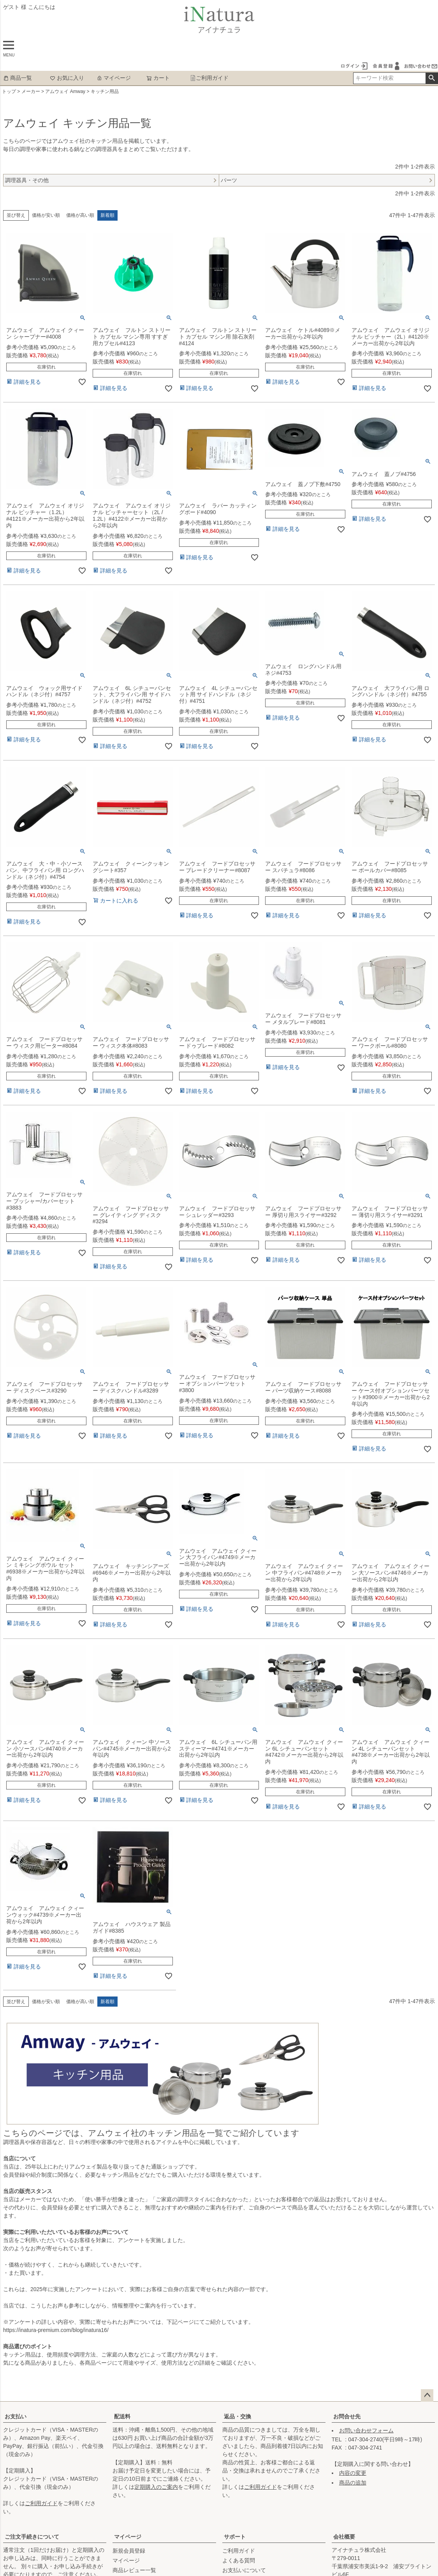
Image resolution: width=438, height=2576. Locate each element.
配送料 (122, 2416)
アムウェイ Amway (65, 91)
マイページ (114, 78)
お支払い (15, 2416)
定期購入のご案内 (156, 2487)
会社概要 (344, 2537)
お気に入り (67, 78)
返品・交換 (237, 2416)
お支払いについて (244, 2570)
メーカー (30, 91)
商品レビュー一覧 (134, 2570)
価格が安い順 (46, 215)
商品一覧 (17, 78)
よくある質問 (238, 2560)
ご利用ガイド (209, 78)
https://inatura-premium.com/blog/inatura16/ (56, 2330)
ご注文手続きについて (32, 2537)
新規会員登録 (129, 2551)
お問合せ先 (347, 2416)
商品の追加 (352, 2482)
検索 (432, 78)
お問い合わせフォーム (366, 2430)
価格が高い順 (80, 215)
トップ (9, 91)
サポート (235, 2537)
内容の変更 (352, 2473)
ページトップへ (427, 2395)
